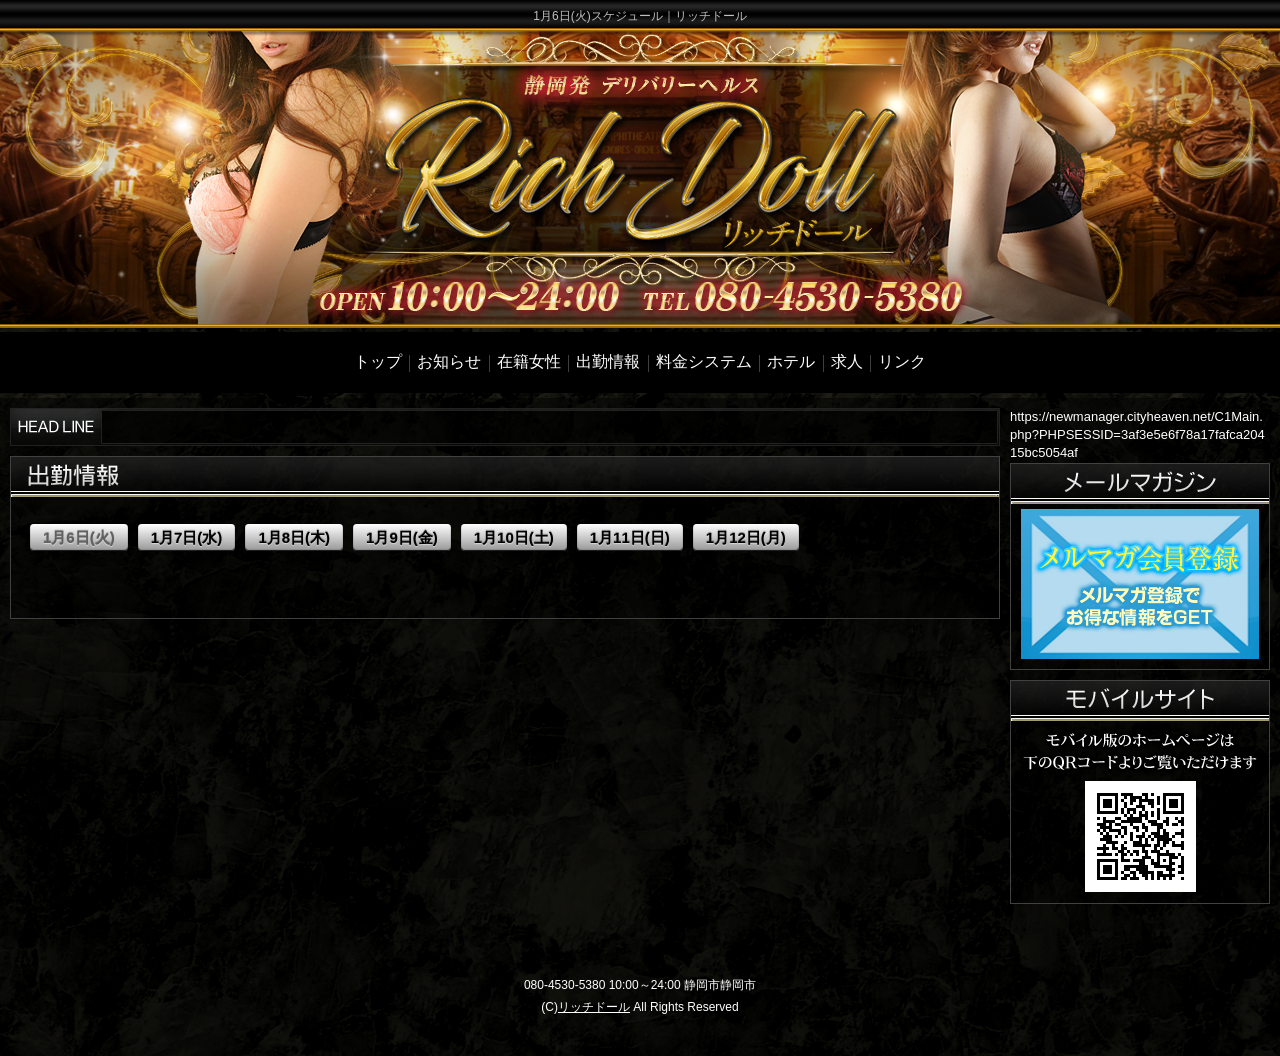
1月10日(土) (514, 537)
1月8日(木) (294, 537)
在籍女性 (529, 361)
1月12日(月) (746, 537)
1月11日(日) (630, 537)
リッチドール (594, 1007)
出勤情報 (608, 361)
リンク (902, 361)
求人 (847, 361)
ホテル (791, 361)
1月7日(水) (187, 537)
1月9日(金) (402, 537)
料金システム (704, 361)
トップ (378, 361)
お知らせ (449, 361)
